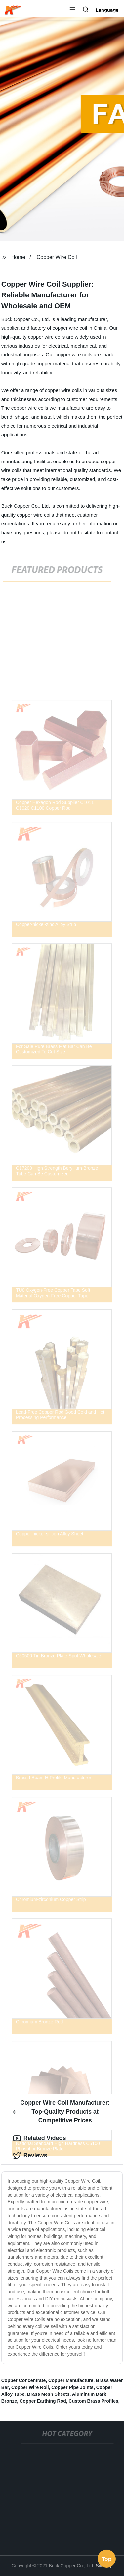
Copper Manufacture (70, 2380)
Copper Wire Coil (57, 257)
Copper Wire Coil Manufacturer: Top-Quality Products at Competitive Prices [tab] (61, 2111)
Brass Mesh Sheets (48, 2394)
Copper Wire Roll (30, 2387)
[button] (72, 10)
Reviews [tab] (30, 2156)
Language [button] (107, 10)
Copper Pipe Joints (72, 2387)
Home (18, 257)
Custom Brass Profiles (93, 2401)
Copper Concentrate (23, 2380)
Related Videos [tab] (39, 2138)
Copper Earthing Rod (43, 2401)
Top (107, 2559)
